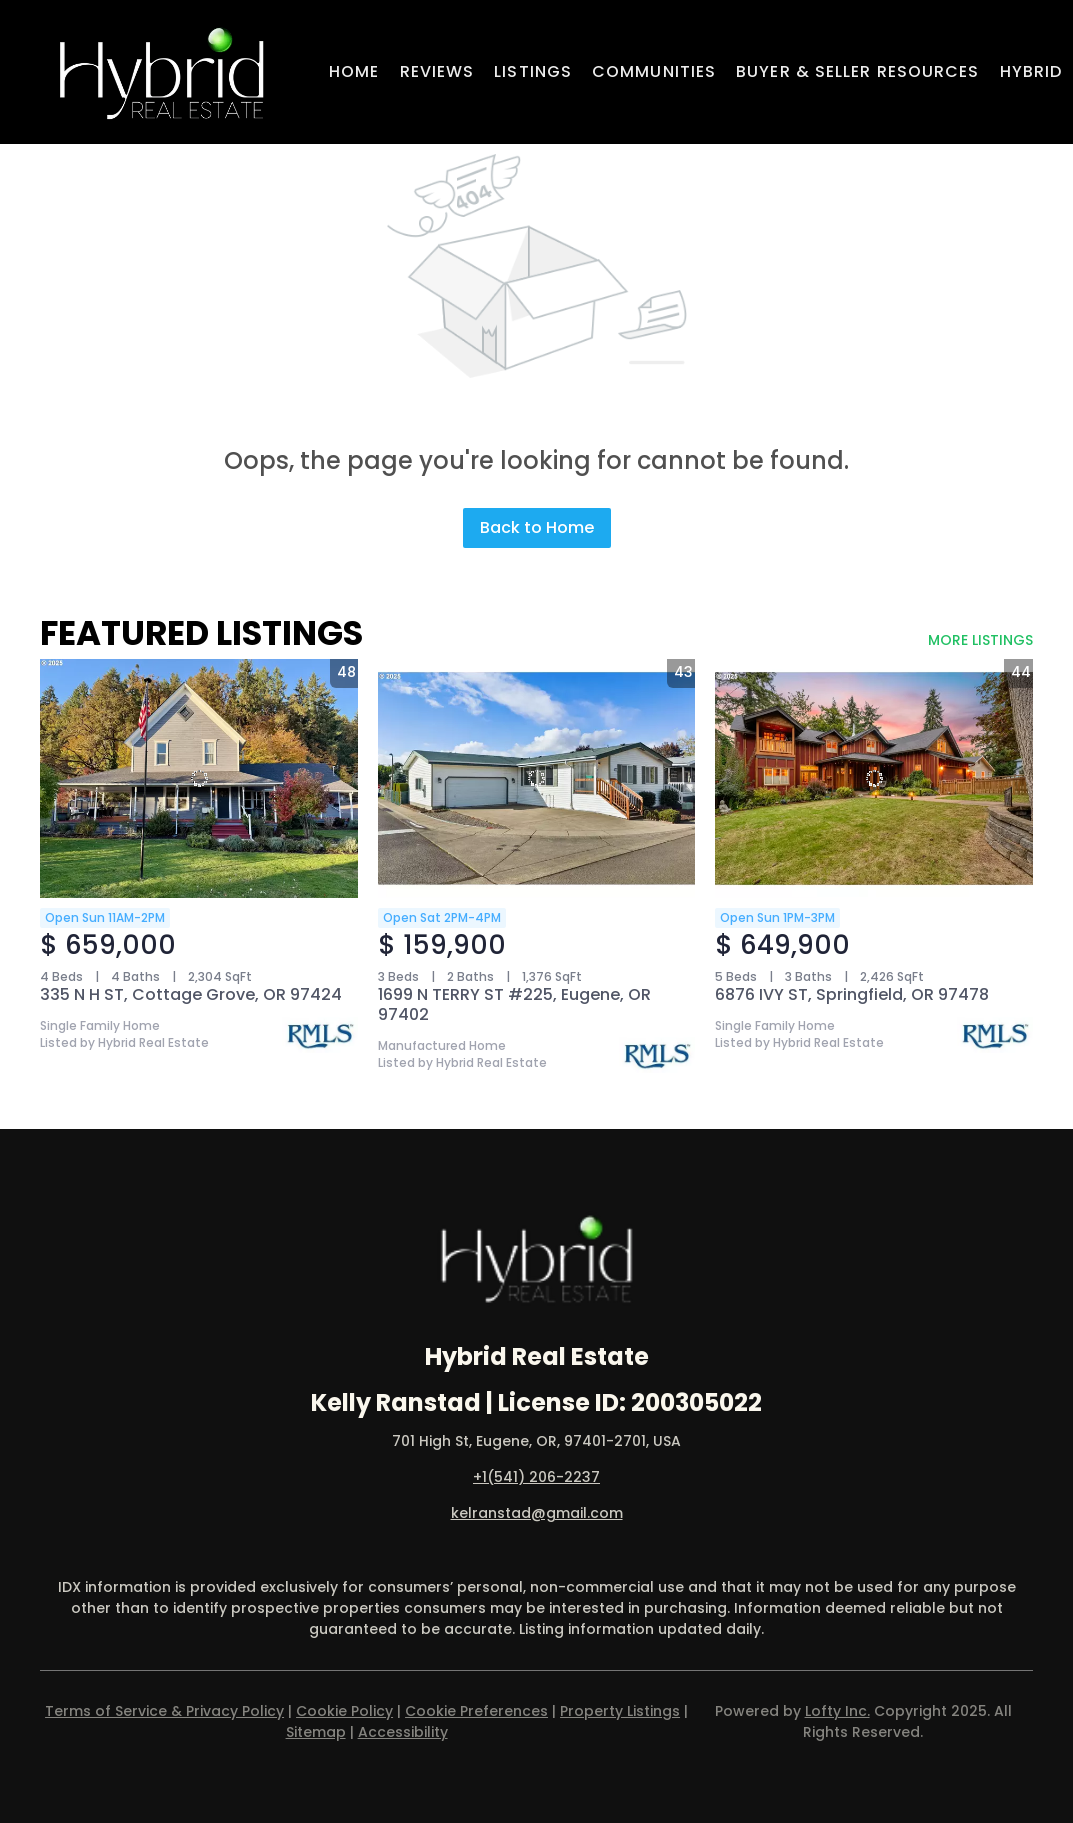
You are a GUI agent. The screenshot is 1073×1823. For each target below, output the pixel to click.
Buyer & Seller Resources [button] (857, 71)
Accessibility (403, 1732)
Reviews (437, 71)
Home (354, 71)
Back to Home (537, 527)
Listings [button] (533, 71)
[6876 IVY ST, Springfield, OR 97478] (874, 778)
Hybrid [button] (1031, 71)
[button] (161, 72)
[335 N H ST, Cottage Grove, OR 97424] (199, 778)
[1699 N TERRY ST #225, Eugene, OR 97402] (537, 778)
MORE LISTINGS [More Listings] (980, 640)
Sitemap (316, 1732)
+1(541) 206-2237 (536, 1477)
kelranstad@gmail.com (537, 1513)
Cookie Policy (344, 1711)
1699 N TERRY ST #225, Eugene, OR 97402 (514, 1004)
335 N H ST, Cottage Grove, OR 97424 (191, 994)
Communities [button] (654, 71)
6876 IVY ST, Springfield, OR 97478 (852, 994)
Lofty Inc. (837, 1711)
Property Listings (620, 1711)
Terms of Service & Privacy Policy (164, 1711)
